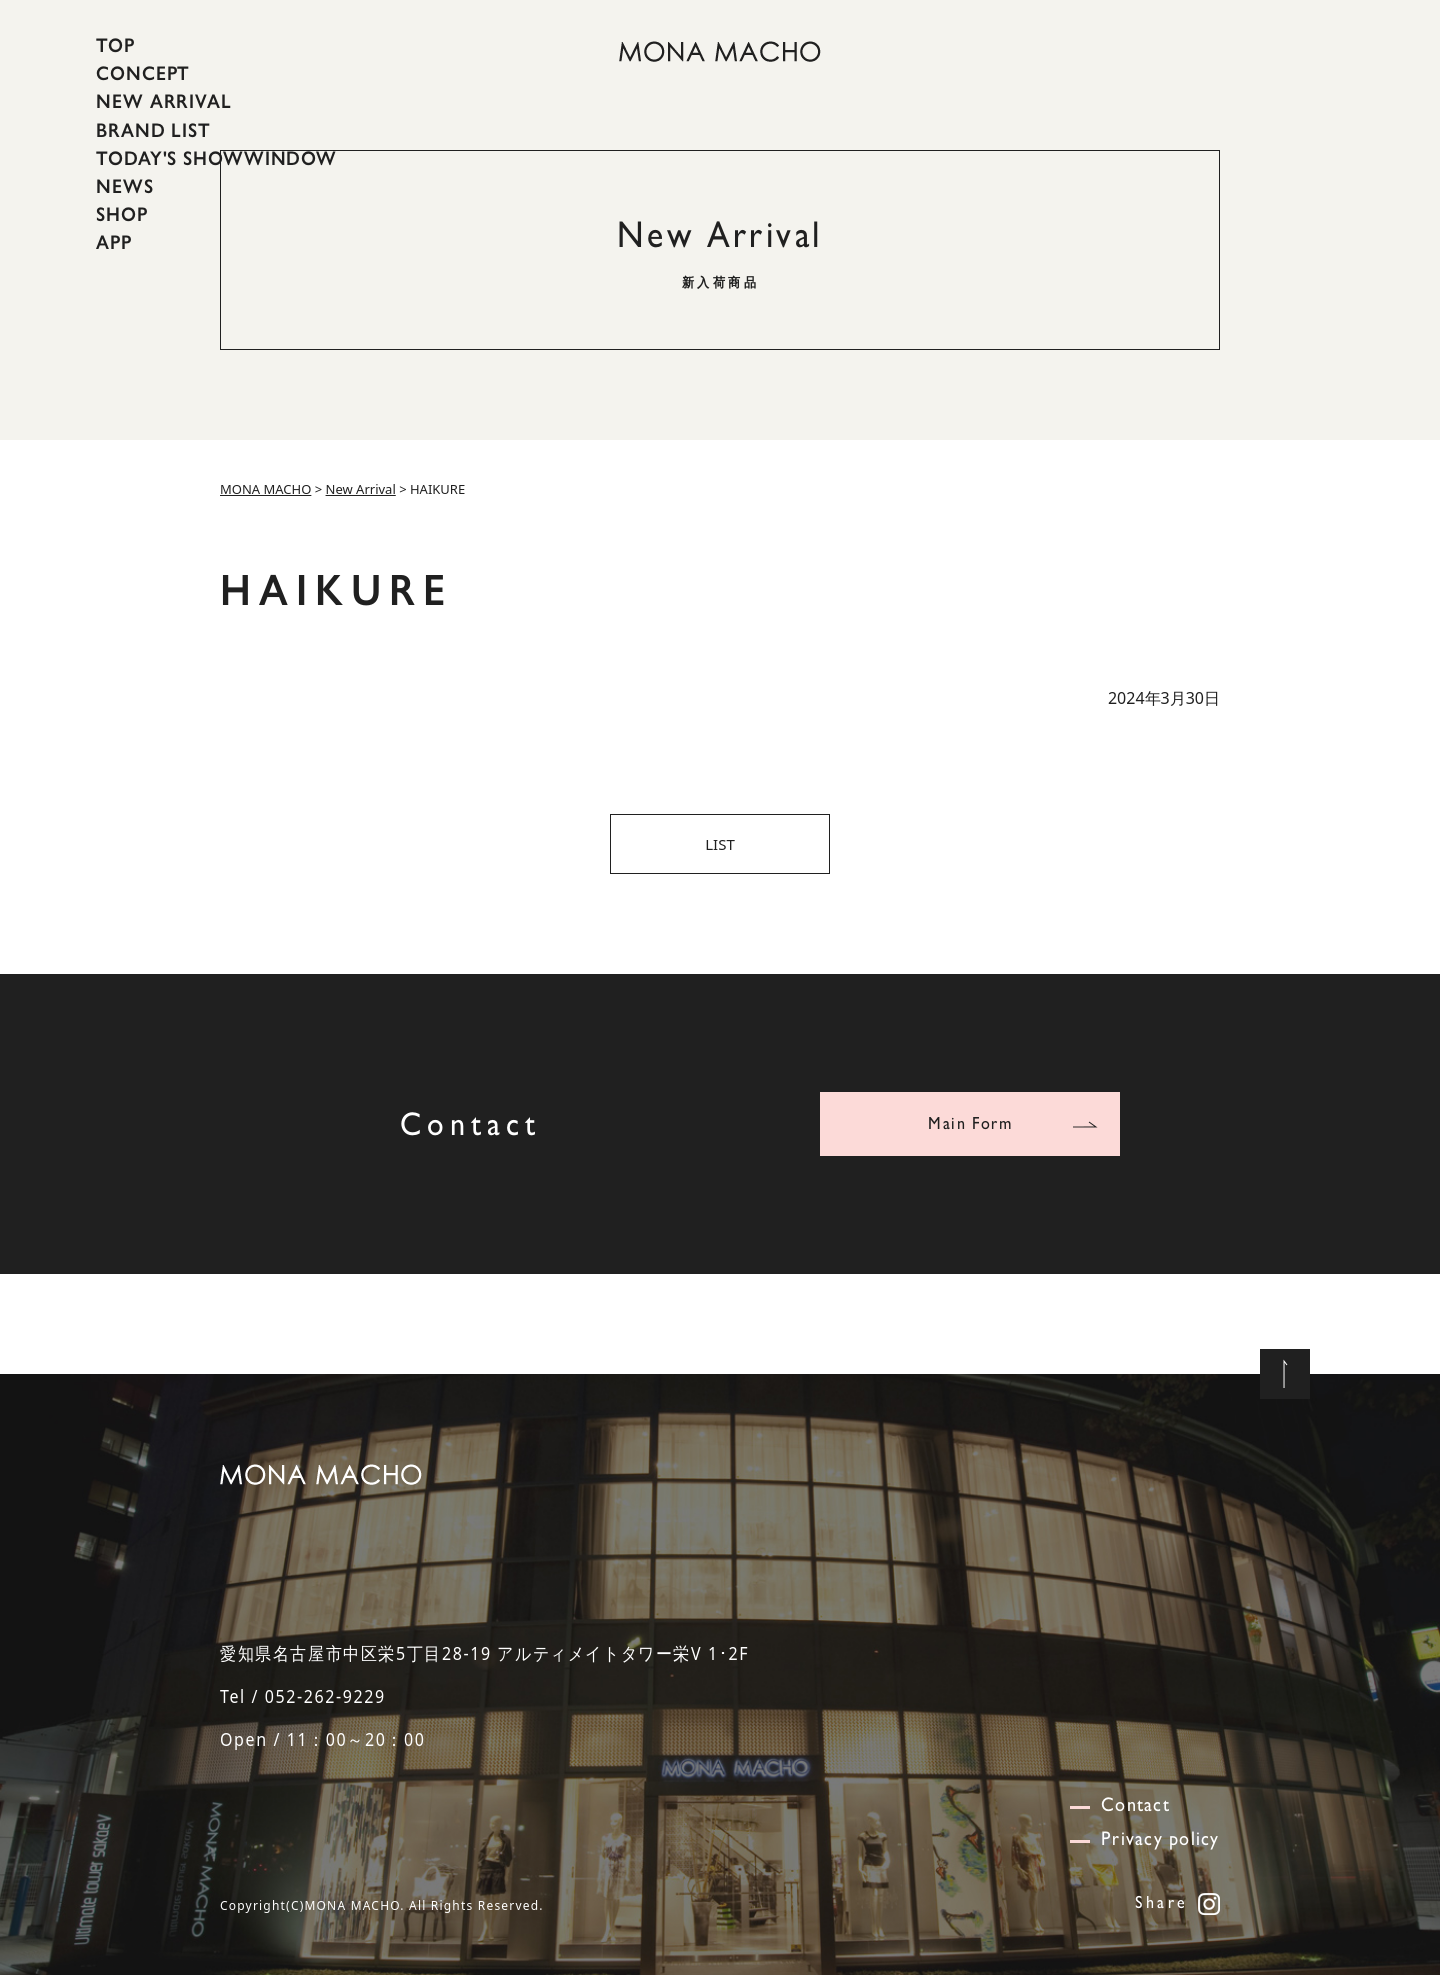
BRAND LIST (153, 129)
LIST (720, 844)
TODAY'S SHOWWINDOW (216, 158)
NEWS (125, 186)
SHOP (122, 214)
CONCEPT (143, 73)
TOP (115, 45)
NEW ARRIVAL (164, 101)
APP (114, 242)
